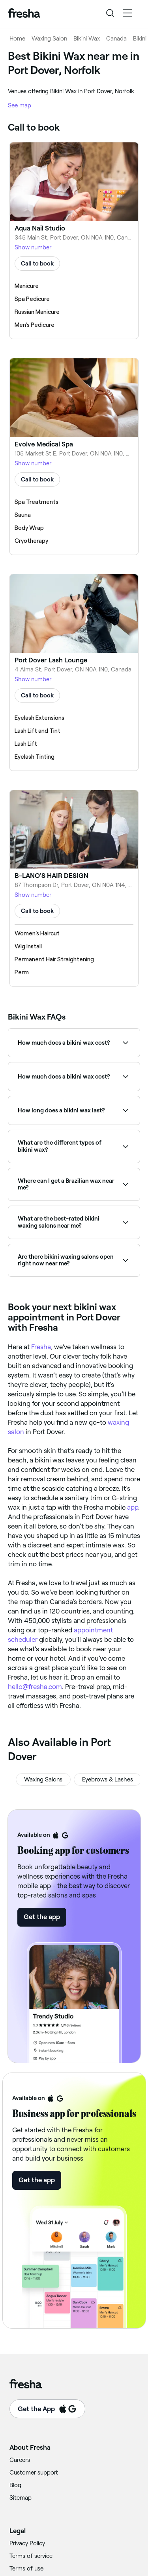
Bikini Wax (86, 38)
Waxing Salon (49, 38)
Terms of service (30, 2556)
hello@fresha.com (35, 1686)
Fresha (41, 1346)
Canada (116, 38)
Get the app (42, 1916)
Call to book (37, 263)
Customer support (33, 2472)
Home (17, 38)
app (132, 1507)
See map (19, 105)
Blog (15, 2485)
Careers (19, 2460)
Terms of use (26, 2568)
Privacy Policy (27, 2543)
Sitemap (20, 2498)
